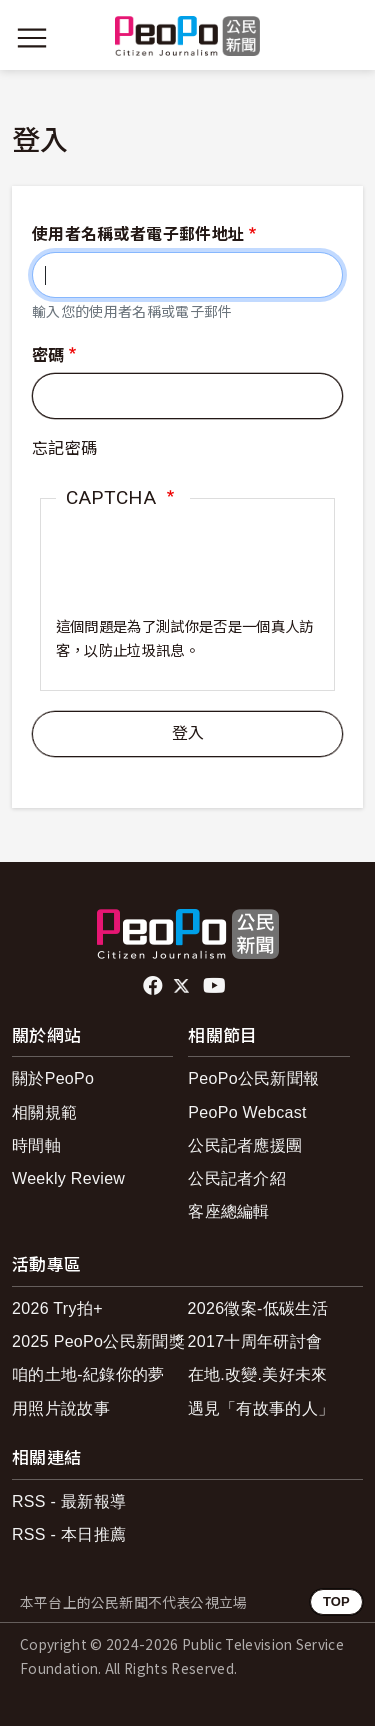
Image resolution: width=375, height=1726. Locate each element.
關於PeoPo (53, 1078)
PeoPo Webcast (247, 1112)
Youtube (216, 986)
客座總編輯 (229, 1211)
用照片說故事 (61, 1408)
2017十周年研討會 (255, 1341)
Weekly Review (68, 1178)
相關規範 (44, 1112)
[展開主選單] (32, 38)
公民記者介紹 (237, 1178)
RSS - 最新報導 (69, 1501)
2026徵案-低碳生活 (258, 1308)
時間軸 (36, 1145)
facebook (154, 986)
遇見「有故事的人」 (261, 1408)
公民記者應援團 (245, 1145)
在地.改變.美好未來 (258, 1374)
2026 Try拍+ (57, 1308)
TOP (336, 1601)
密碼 (48, 355)
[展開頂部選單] (343, 38)
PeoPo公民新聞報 (253, 1078)
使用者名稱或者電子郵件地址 (138, 234)
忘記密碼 (64, 448)
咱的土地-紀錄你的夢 (88, 1374)
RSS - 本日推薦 (69, 1534)
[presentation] (187, 577)
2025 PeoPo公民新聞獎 (98, 1341)
